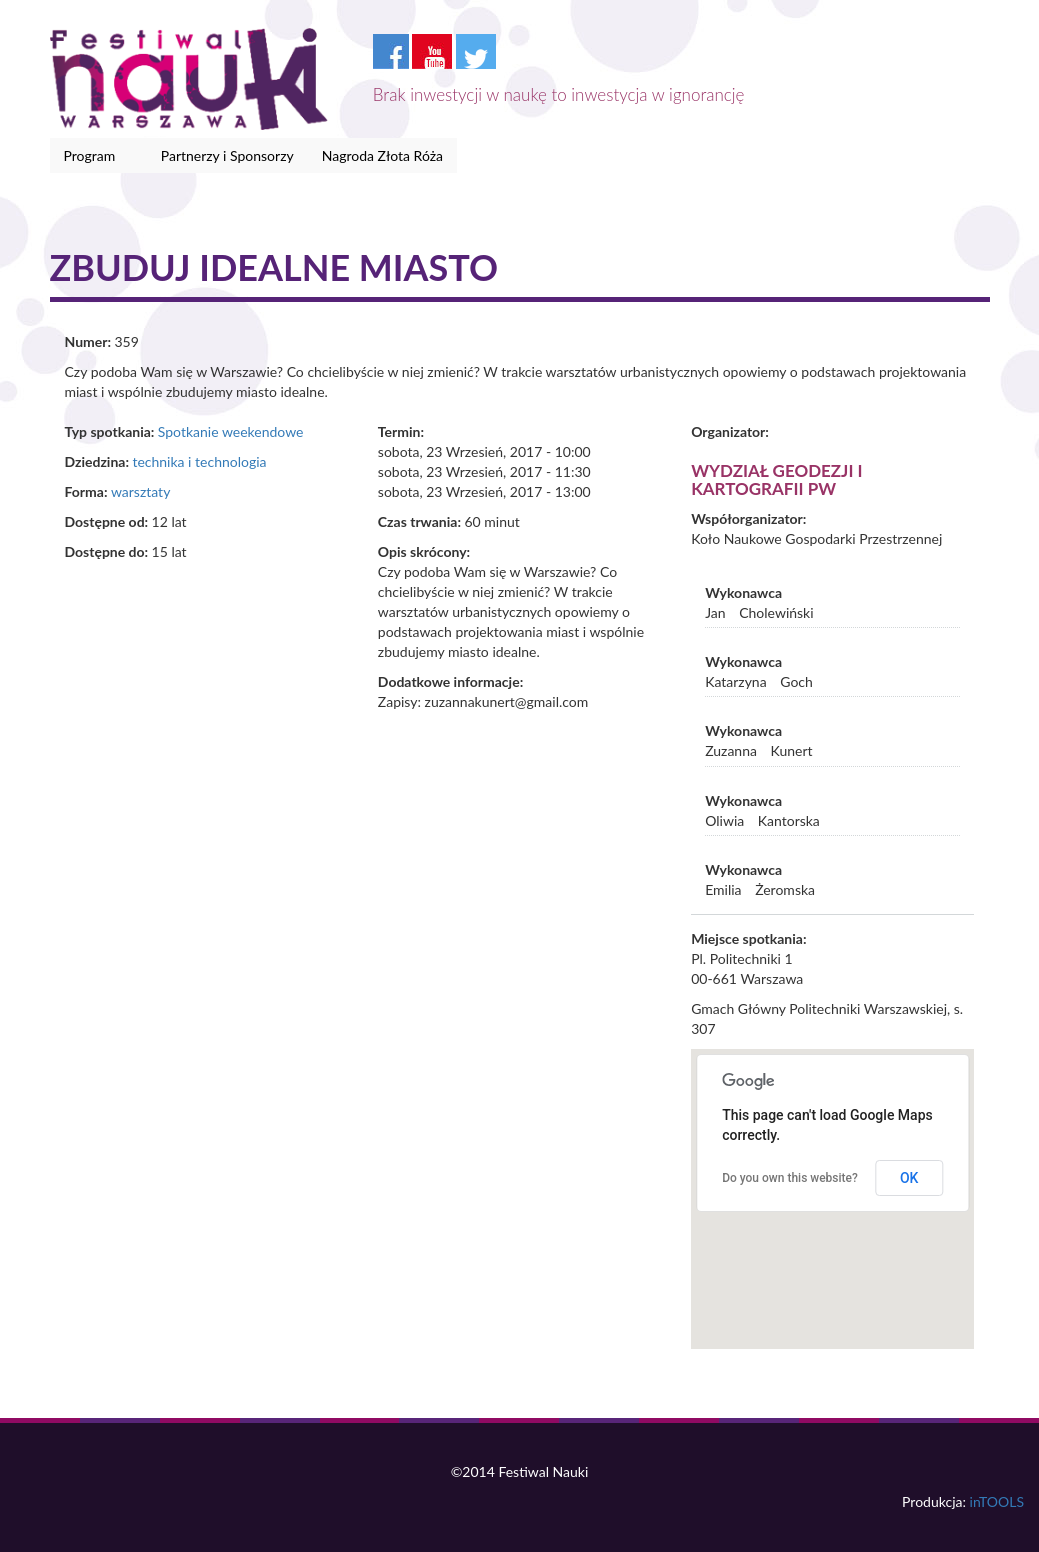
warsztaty (140, 491)
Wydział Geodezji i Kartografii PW (776, 480)
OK (909, 1178)
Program (93, 156)
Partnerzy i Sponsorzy (227, 155)
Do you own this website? (790, 1178)
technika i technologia (199, 461)
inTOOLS (997, 1501)
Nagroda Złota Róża (382, 155)
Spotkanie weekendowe (231, 431)
